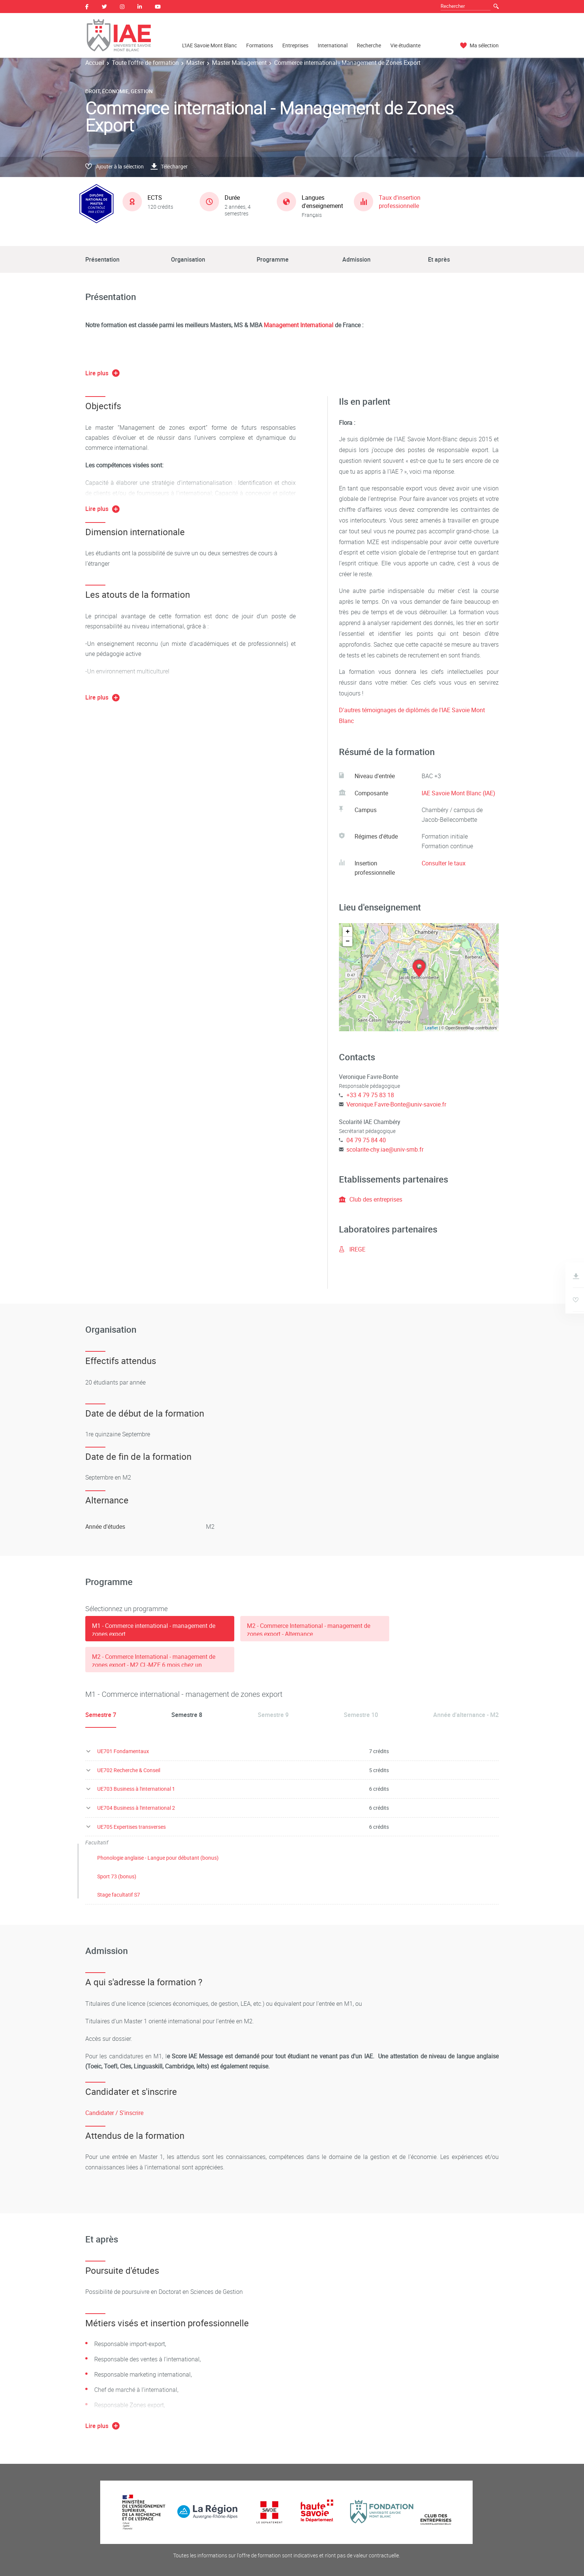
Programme (273, 259)
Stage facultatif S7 (118, 1894)
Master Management (239, 63)
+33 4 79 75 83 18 (370, 1095)
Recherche (369, 45)
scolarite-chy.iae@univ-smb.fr (384, 1149)
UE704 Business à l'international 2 (136, 1807)
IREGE (352, 1249)
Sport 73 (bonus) (116, 1876)
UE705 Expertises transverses (131, 1826)
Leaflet (431, 1027)
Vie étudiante (405, 45)
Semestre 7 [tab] (100, 1715)
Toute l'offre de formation (145, 63)
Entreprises (295, 45)
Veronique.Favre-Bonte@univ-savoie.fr (396, 1104)
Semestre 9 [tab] (273, 1715)
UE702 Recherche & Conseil (128, 1770)
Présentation (102, 259)
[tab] (159, 1628)
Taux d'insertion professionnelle (399, 201)
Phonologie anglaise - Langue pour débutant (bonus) (158, 1857)
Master (195, 63)
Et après (439, 259)
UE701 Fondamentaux (123, 1751)
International (332, 45)
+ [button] (348, 931)
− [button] (348, 941)
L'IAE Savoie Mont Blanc (209, 45)
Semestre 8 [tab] (186, 1715)
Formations (259, 45)
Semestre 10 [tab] (361, 1715)
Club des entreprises (370, 1199)
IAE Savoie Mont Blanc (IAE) (458, 793)
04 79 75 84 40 (366, 1140)
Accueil (94, 63)
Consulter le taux (444, 863)
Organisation (188, 259)
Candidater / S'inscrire (114, 2113)
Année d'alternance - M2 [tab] (466, 1715)
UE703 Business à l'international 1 (136, 1788)
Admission (356, 259)
